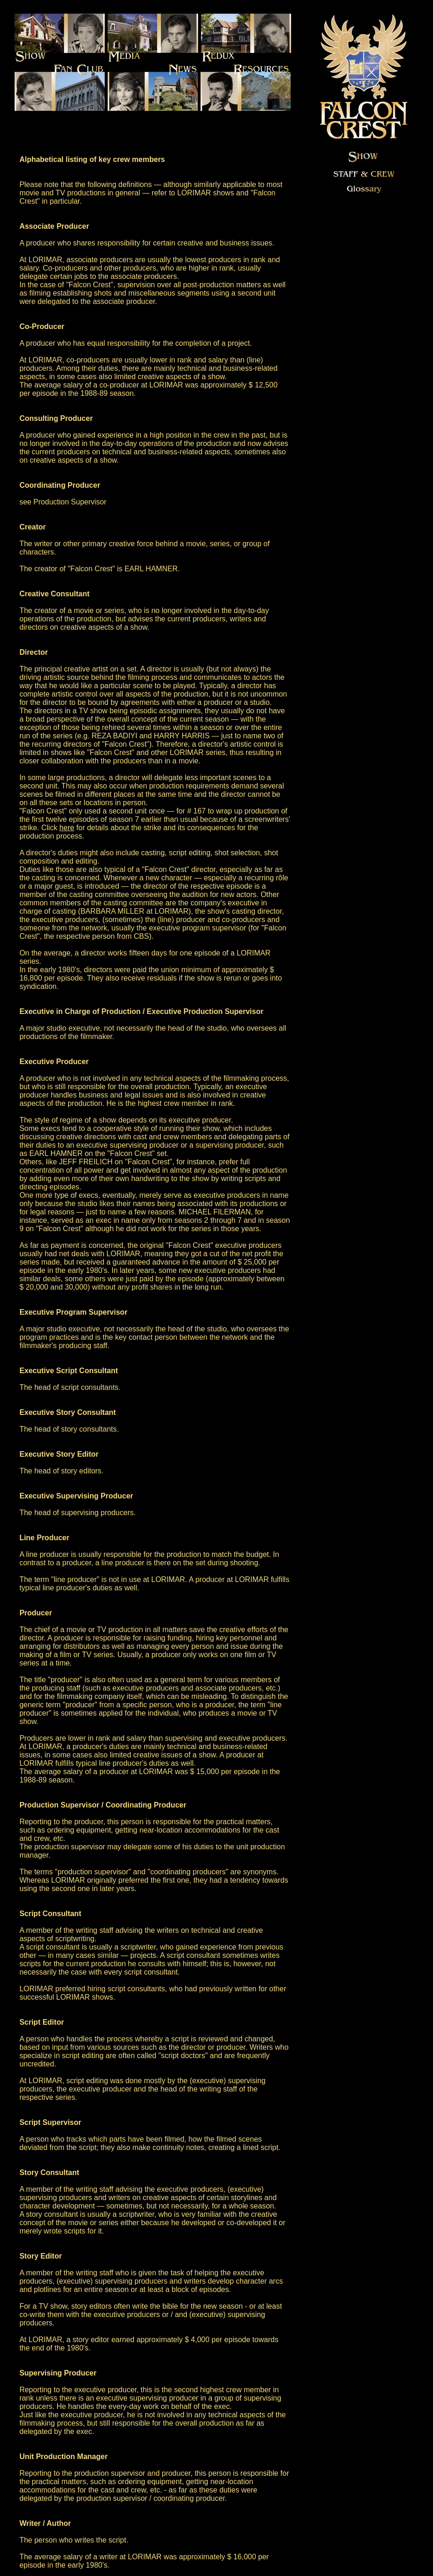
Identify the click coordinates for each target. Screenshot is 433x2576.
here (66, 828)
